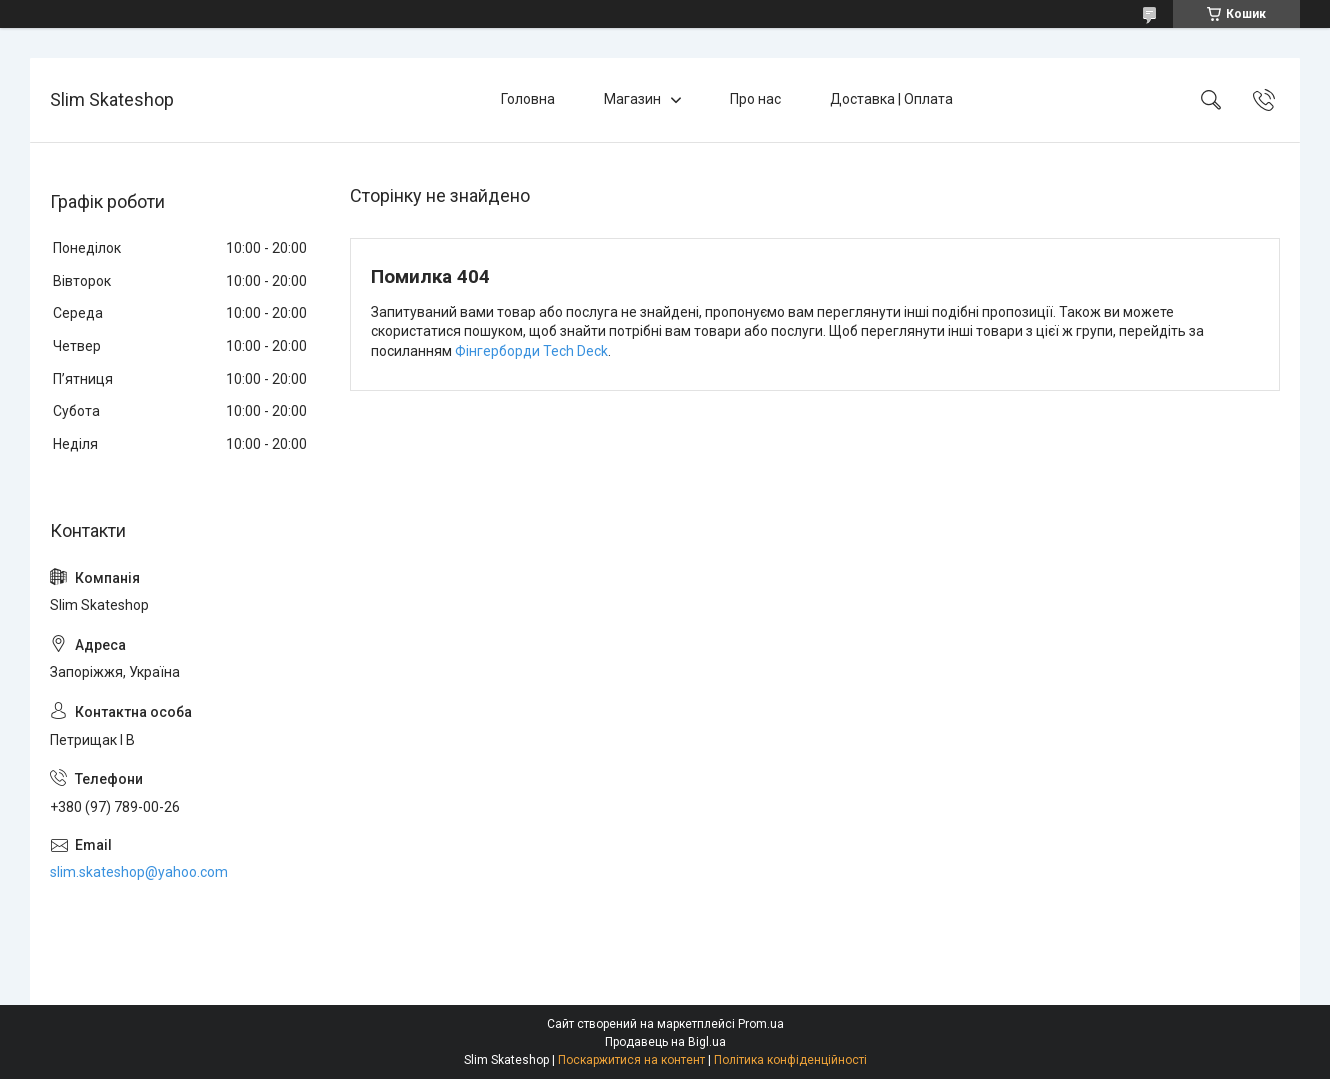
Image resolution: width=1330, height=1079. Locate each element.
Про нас (755, 99)
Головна (528, 99)
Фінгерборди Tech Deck (531, 351)
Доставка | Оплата (891, 99)
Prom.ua (761, 1024)
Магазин (632, 99)
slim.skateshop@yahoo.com (139, 872)
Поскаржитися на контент (631, 1060)
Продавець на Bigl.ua (665, 1042)
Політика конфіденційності (790, 1060)
